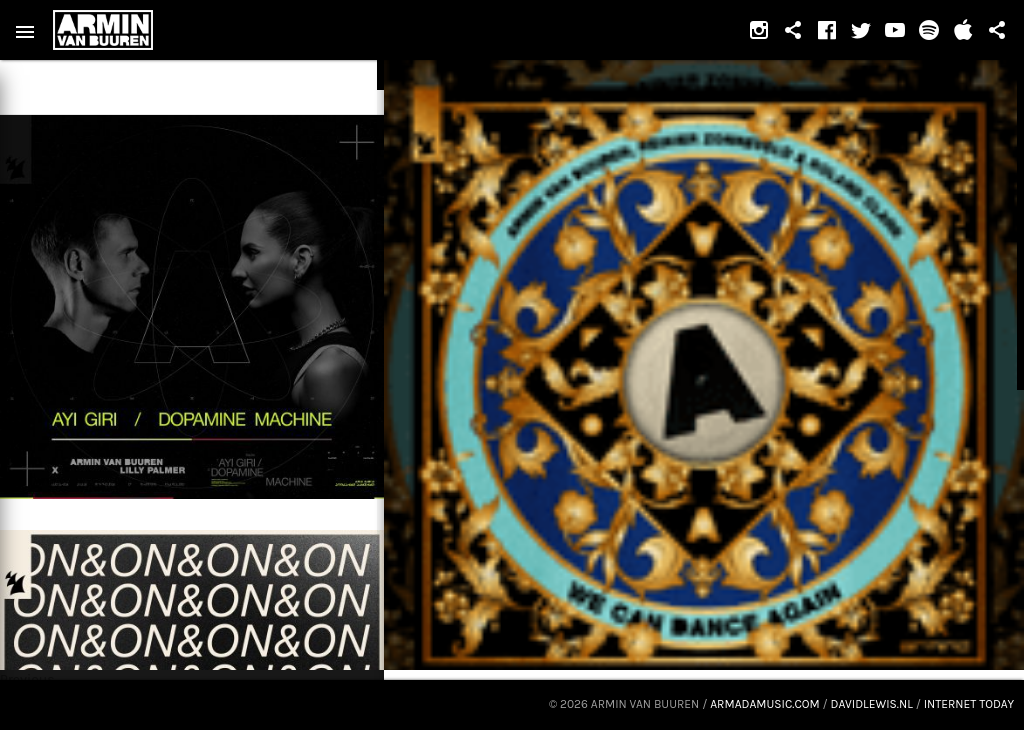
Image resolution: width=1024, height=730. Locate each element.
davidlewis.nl (872, 704)
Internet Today (969, 704)
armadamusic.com (765, 704)
